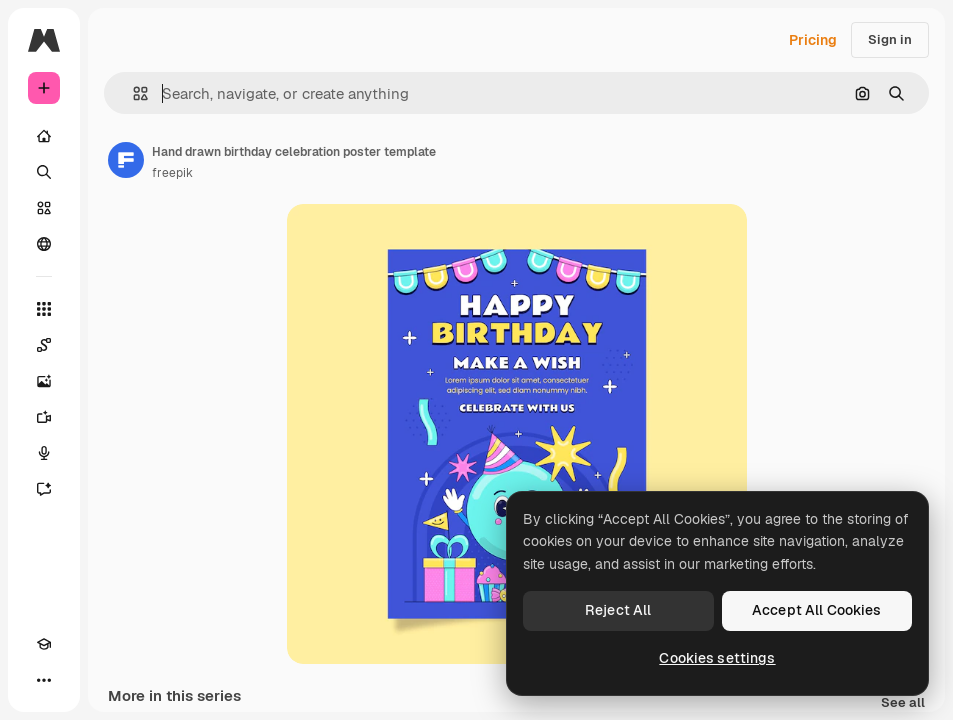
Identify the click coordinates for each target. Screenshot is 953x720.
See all (903, 703)
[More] (44, 680)
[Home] (44, 136)
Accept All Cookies (817, 610)
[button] (132, 93)
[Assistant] (44, 489)
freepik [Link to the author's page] (172, 173)
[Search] (44, 172)
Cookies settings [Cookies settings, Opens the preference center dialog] (717, 658)
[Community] (44, 244)
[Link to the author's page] (126, 160)
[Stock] (44, 208)
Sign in (890, 39)
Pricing (813, 40)
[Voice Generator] (44, 453)
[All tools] (44, 309)
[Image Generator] (44, 381)
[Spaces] (44, 345)
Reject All (618, 610)
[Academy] (44, 644)
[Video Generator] (44, 417)
